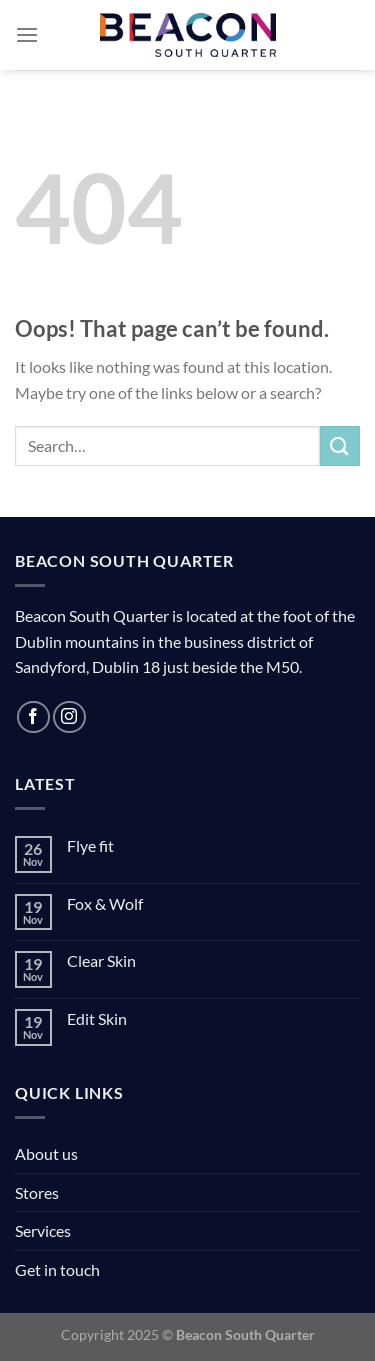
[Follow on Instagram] (69, 717)
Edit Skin (97, 1018)
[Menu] (27, 34)
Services (43, 1230)
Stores (37, 1192)
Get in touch (57, 1269)
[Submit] (340, 445)
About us (46, 1153)
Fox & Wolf (105, 903)
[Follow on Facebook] (33, 717)
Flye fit (90, 845)
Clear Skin (101, 960)
